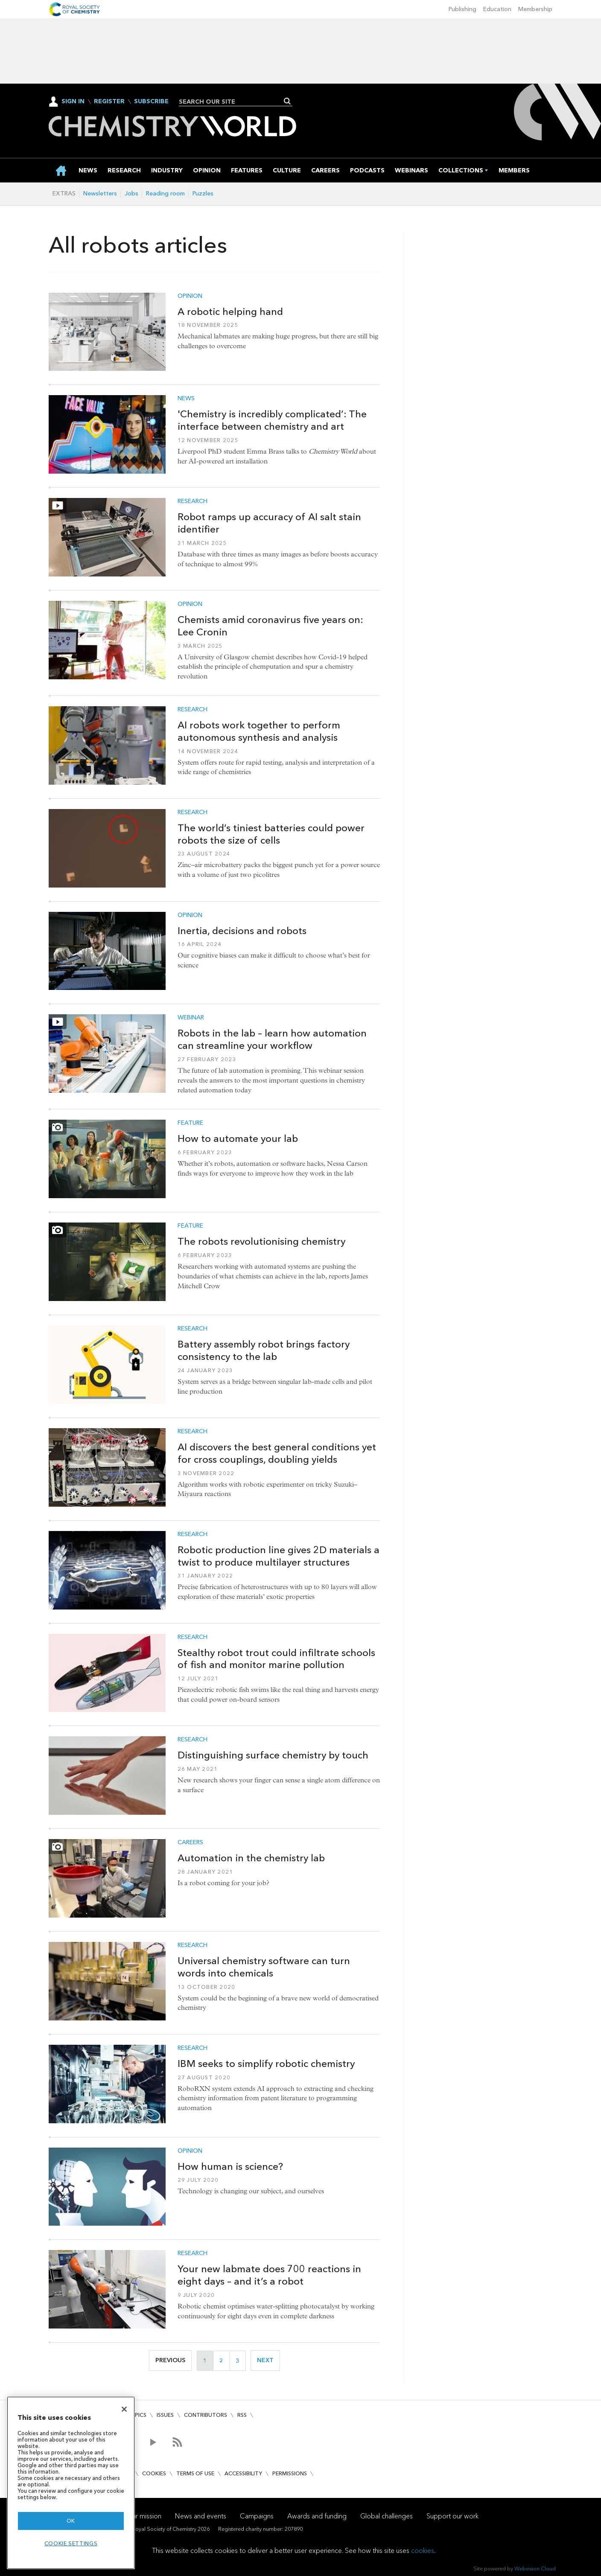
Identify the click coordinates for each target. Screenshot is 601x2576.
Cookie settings (71, 2543)
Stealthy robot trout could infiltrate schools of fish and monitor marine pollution (276, 1659)
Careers (190, 1842)
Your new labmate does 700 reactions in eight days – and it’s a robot (269, 2275)
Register (109, 101)
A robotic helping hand (230, 311)
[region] (71, 2482)
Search (287, 101)
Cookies (154, 2473)
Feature (190, 1123)
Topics (136, 2415)
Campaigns (257, 2516)
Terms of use (195, 2473)
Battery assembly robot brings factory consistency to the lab (264, 1350)
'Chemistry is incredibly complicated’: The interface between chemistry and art (272, 420)
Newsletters (100, 193)
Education (497, 9)
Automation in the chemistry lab (251, 1858)
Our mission (143, 2516)
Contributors (205, 2415)
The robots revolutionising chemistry (261, 1241)
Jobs (131, 193)
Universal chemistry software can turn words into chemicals (264, 1967)
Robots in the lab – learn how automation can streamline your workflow (272, 1039)
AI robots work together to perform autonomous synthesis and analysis (259, 731)
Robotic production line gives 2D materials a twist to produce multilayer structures (278, 1556)
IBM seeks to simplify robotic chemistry (266, 2064)
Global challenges (386, 2516)
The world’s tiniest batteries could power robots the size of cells (271, 834)
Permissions (289, 2473)
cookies (422, 2551)
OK (71, 2521)
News (186, 398)
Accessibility (243, 2473)
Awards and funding (317, 2516)
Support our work (452, 2516)
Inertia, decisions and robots (242, 931)
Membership (535, 9)
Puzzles (203, 193)
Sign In (73, 101)
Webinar (191, 1017)
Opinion (190, 296)
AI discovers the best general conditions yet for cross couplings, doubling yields (277, 1453)
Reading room (165, 193)
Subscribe (151, 101)
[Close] (124, 2409)
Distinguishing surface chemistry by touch (273, 1755)
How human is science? (230, 2166)
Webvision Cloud (535, 2568)
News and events (200, 2516)
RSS (242, 2415)
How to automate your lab (238, 1138)
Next (268, 2360)
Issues (165, 2415)
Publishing (462, 9)
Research (192, 501)
